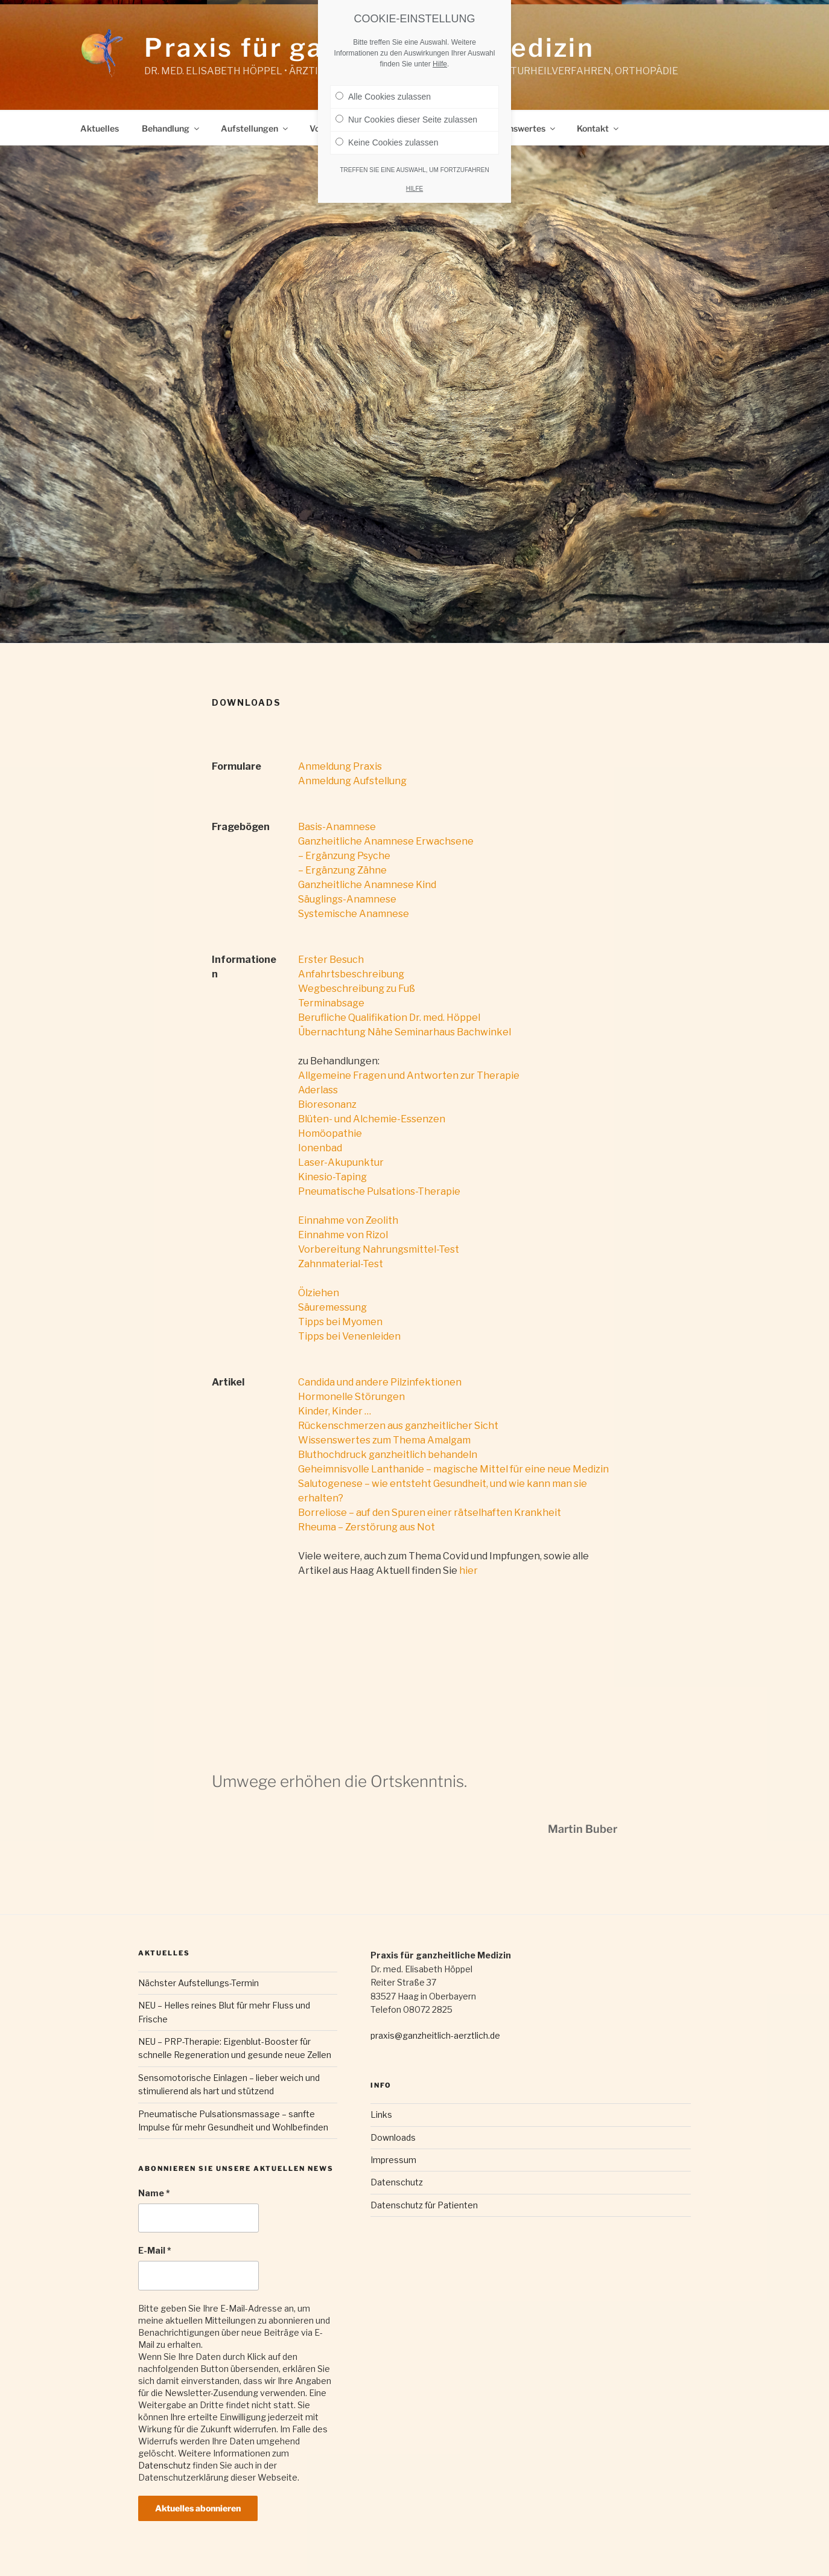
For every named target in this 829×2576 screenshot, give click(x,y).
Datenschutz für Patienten (424, 2205)
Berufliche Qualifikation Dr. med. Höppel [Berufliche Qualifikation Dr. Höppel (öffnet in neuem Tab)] (389, 1017)
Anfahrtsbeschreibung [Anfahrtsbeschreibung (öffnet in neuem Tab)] (351, 974)
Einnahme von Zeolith (348, 1220)
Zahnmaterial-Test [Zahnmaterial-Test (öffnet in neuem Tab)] (340, 1264)
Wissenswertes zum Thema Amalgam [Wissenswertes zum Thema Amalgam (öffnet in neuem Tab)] (384, 1440)
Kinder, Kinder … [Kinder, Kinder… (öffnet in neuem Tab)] (334, 1411)
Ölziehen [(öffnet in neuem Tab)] (318, 1293)
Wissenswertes (520, 128)
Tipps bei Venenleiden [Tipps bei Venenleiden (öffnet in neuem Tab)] (349, 1336)
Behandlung (171, 128)
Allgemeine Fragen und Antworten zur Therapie (408, 1075)
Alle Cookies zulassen (383, 87)
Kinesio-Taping (332, 1177)
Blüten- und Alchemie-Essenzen (371, 1119)
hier (468, 1570)
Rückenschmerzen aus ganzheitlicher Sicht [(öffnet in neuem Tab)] (398, 1425)
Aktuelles (99, 128)
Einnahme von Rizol (343, 1235)
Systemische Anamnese (353, 913)
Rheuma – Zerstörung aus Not (366, 1527)
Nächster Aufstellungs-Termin (198, 1983)
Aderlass (318, 1090)
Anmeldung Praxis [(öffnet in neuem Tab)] (340, 766)
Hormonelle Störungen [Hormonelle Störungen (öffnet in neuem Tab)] (351, 1396)
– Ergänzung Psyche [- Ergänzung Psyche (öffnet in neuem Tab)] (344, 855)
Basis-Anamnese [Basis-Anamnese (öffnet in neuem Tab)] (337, 827)
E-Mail (154, 2250)
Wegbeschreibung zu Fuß (356, 988)
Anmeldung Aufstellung (352, 781)
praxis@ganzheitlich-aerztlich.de (435, 2035)
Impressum (393, 2160)
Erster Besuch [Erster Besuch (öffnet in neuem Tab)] (331, 959)
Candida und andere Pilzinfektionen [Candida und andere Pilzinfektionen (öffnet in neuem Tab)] (380, 1382)
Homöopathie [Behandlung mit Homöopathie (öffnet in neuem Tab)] (330, 1133)
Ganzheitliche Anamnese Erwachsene (386, 841)
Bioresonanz (327, 1104)
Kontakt (598, 128)
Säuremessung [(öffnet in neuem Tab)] (332, 1307)
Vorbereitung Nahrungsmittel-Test (378, 1249)
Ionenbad (320, 1148)
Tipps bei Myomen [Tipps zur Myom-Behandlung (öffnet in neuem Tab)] (340, 1322)
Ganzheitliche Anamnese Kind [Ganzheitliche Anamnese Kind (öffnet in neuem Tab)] (367, 884)
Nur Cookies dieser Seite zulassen (406, 110)
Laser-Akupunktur (341, 1162)
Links (381, 2114)
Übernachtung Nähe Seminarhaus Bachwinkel (404, 1032)
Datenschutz (164, 2465)
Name (154, 2193)
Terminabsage (331, 1003)
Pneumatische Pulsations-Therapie (379, 1191)
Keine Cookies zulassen (386, 133)
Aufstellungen (255, 128)
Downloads (393, 2137)
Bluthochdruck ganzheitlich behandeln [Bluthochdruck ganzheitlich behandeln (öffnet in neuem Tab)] (387, 1454)
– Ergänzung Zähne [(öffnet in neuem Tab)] (342, 870)
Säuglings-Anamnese (347, 899)
